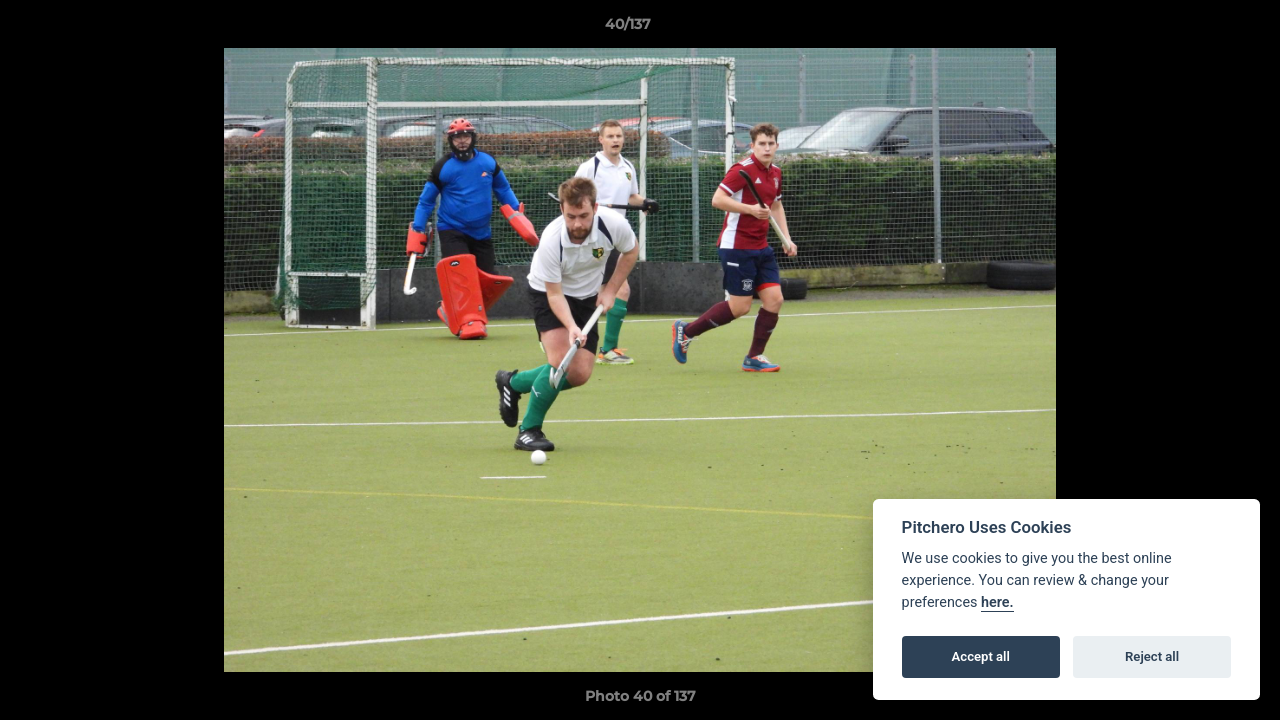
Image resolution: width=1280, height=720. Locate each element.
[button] (1196, 29)
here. (997, 602)
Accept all (981, 656)
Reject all (1152, 656)
